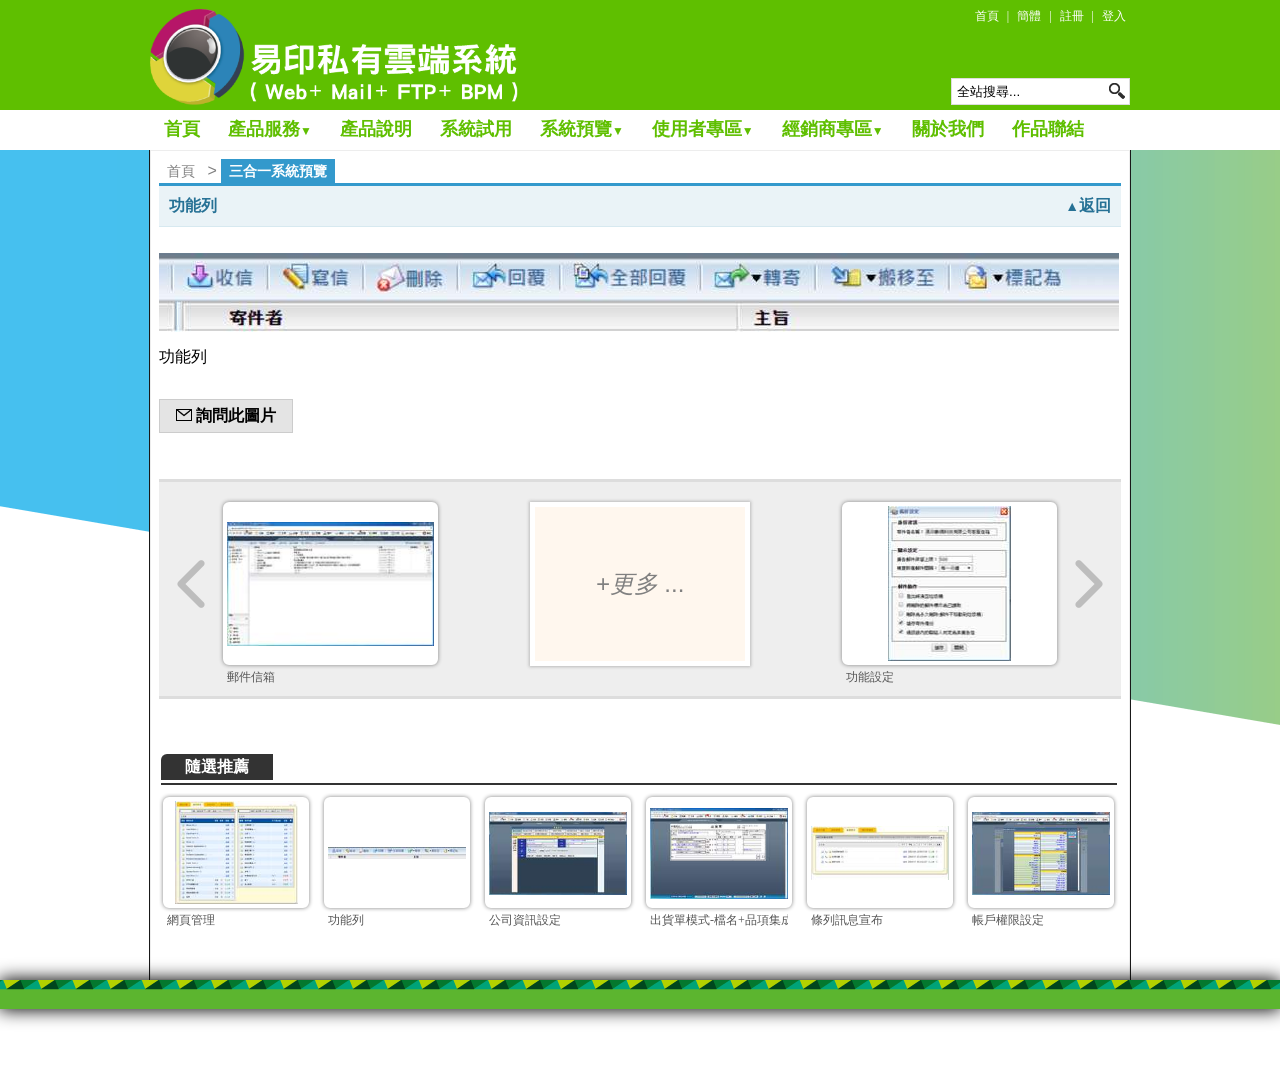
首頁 (987, 16)
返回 (1088, 205)
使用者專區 (703, 129)
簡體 (1029, 16)
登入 (1114, 16)
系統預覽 (582, 129)
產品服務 (270, 129)
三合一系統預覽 (278, 171)
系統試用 (476, 129)
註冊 (1072, 16)
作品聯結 (1048, 129)
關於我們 (948, 129)
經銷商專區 (833, 129)
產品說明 (376, 129)
